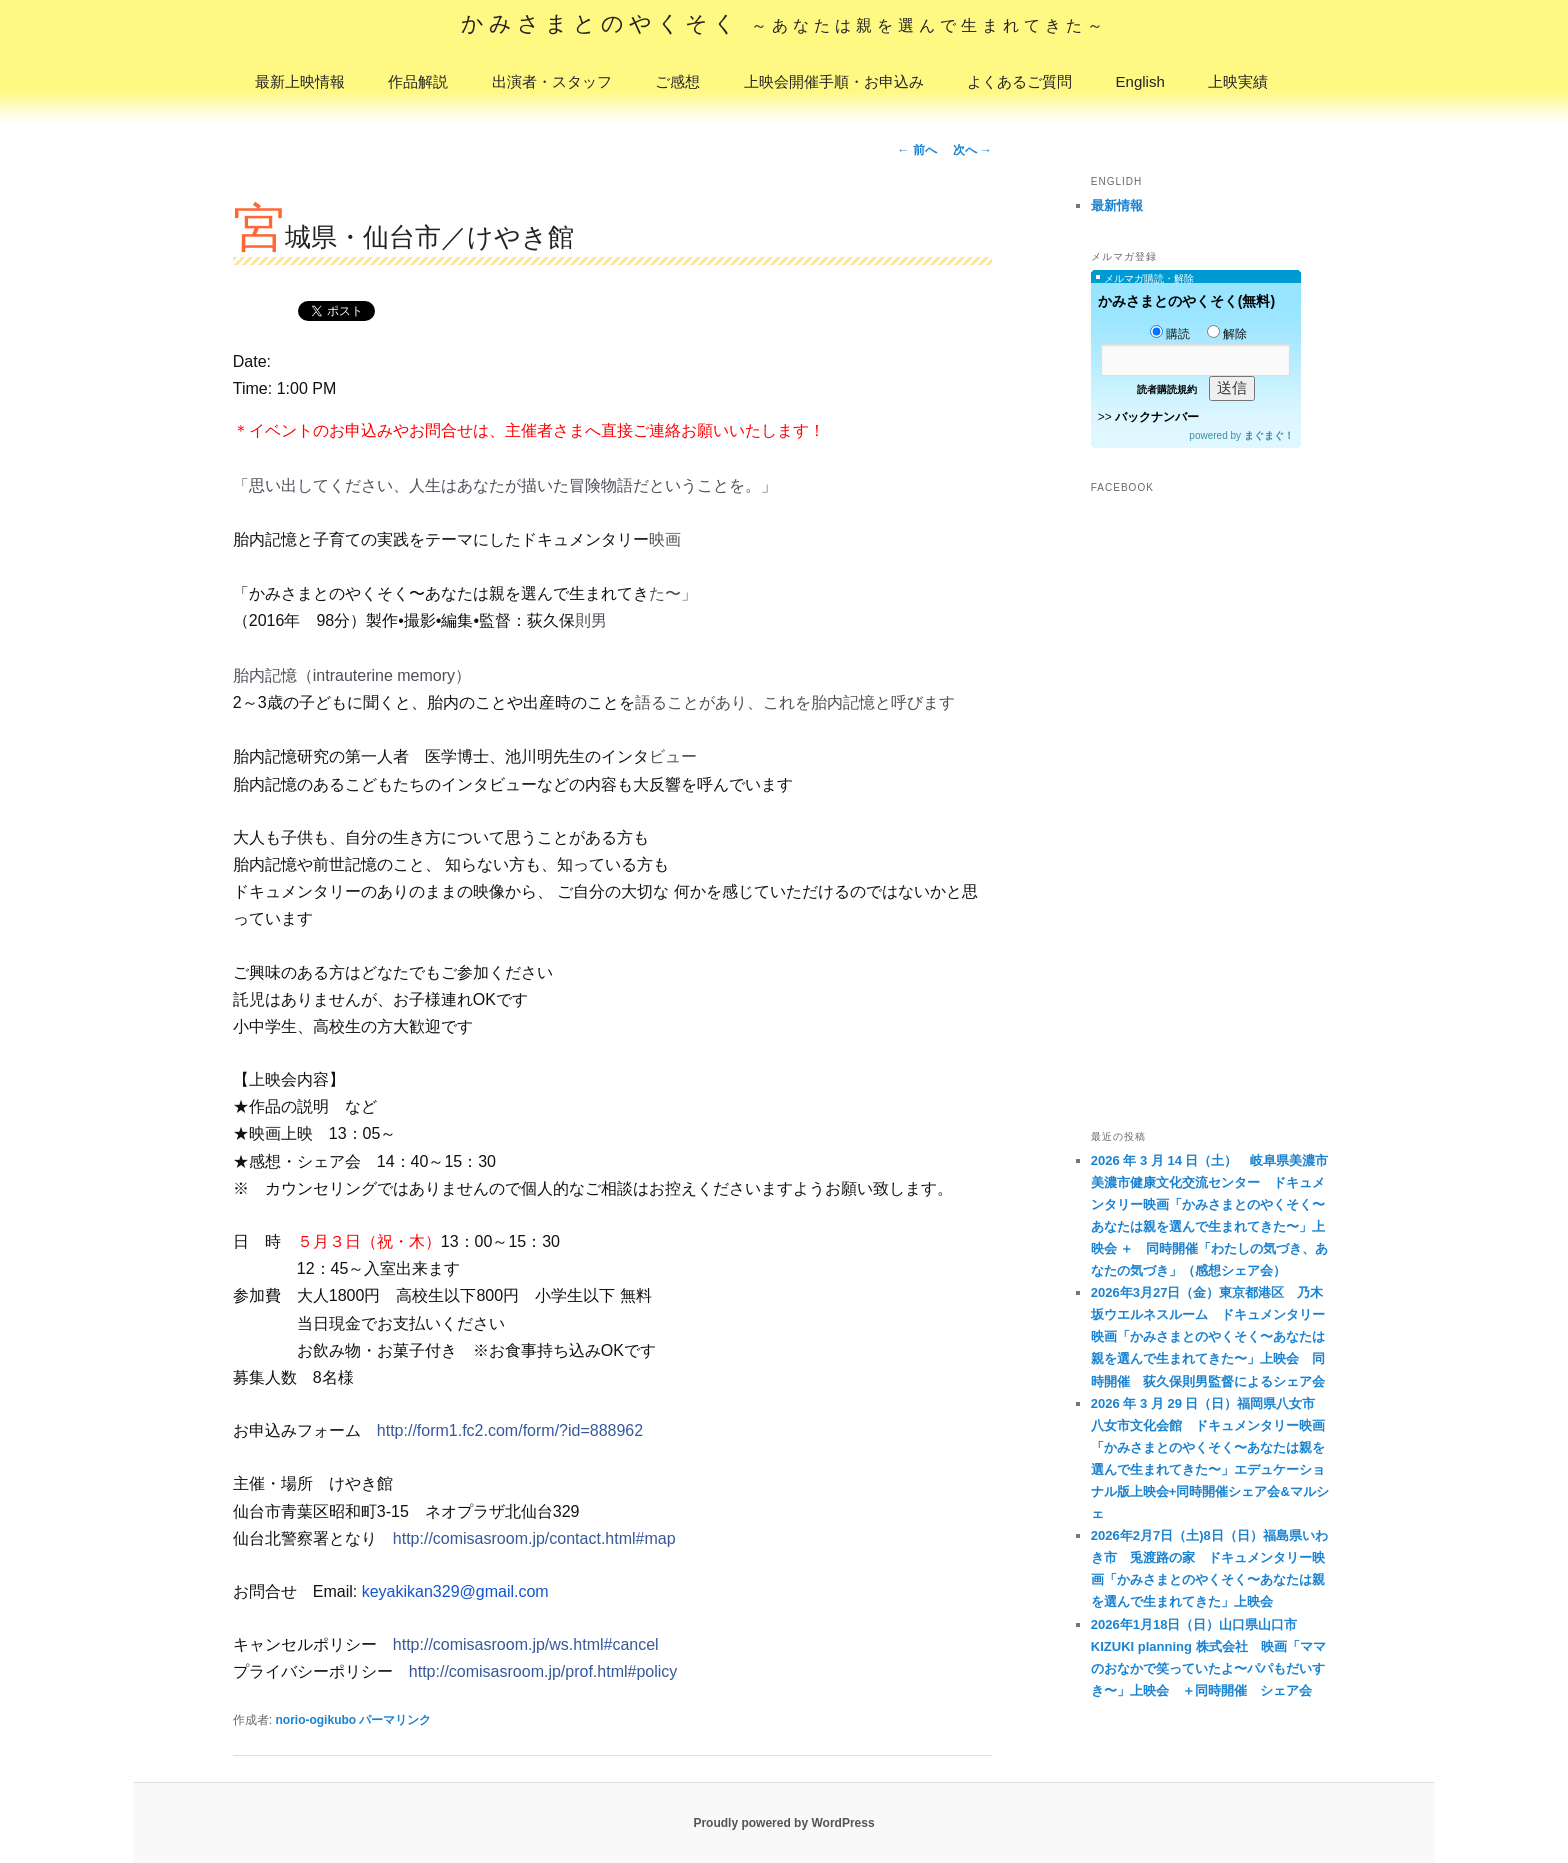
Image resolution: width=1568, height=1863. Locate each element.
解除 (1227, 334)
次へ (972, 150)
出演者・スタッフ (552, 81)
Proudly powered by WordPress (783, 1823)
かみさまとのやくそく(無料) (1186, 301)
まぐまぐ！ (1269, 435)
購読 (1170, 334)
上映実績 (1238, 81)
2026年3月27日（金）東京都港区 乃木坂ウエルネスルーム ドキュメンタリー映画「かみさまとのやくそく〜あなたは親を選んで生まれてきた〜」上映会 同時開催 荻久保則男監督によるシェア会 (1208, 1336)
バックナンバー (1157, 417)
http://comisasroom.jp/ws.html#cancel (526, 1644)
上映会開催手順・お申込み (834, 81)
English (1140, 81)
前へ (916, 150)
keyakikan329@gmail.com (455, 1591)
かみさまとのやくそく (784, 23)
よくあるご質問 (1019, 81)
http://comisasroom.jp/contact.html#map (534, 1538)
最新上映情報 (300, 81)
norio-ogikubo (315, 1720)
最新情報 (1117, 205)
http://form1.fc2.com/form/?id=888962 (510, 1430)
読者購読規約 (1167, 389)
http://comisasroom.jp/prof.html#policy (543, 1671)
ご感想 (677, 81)
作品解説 (418, 81)
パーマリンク (395, 1720)
